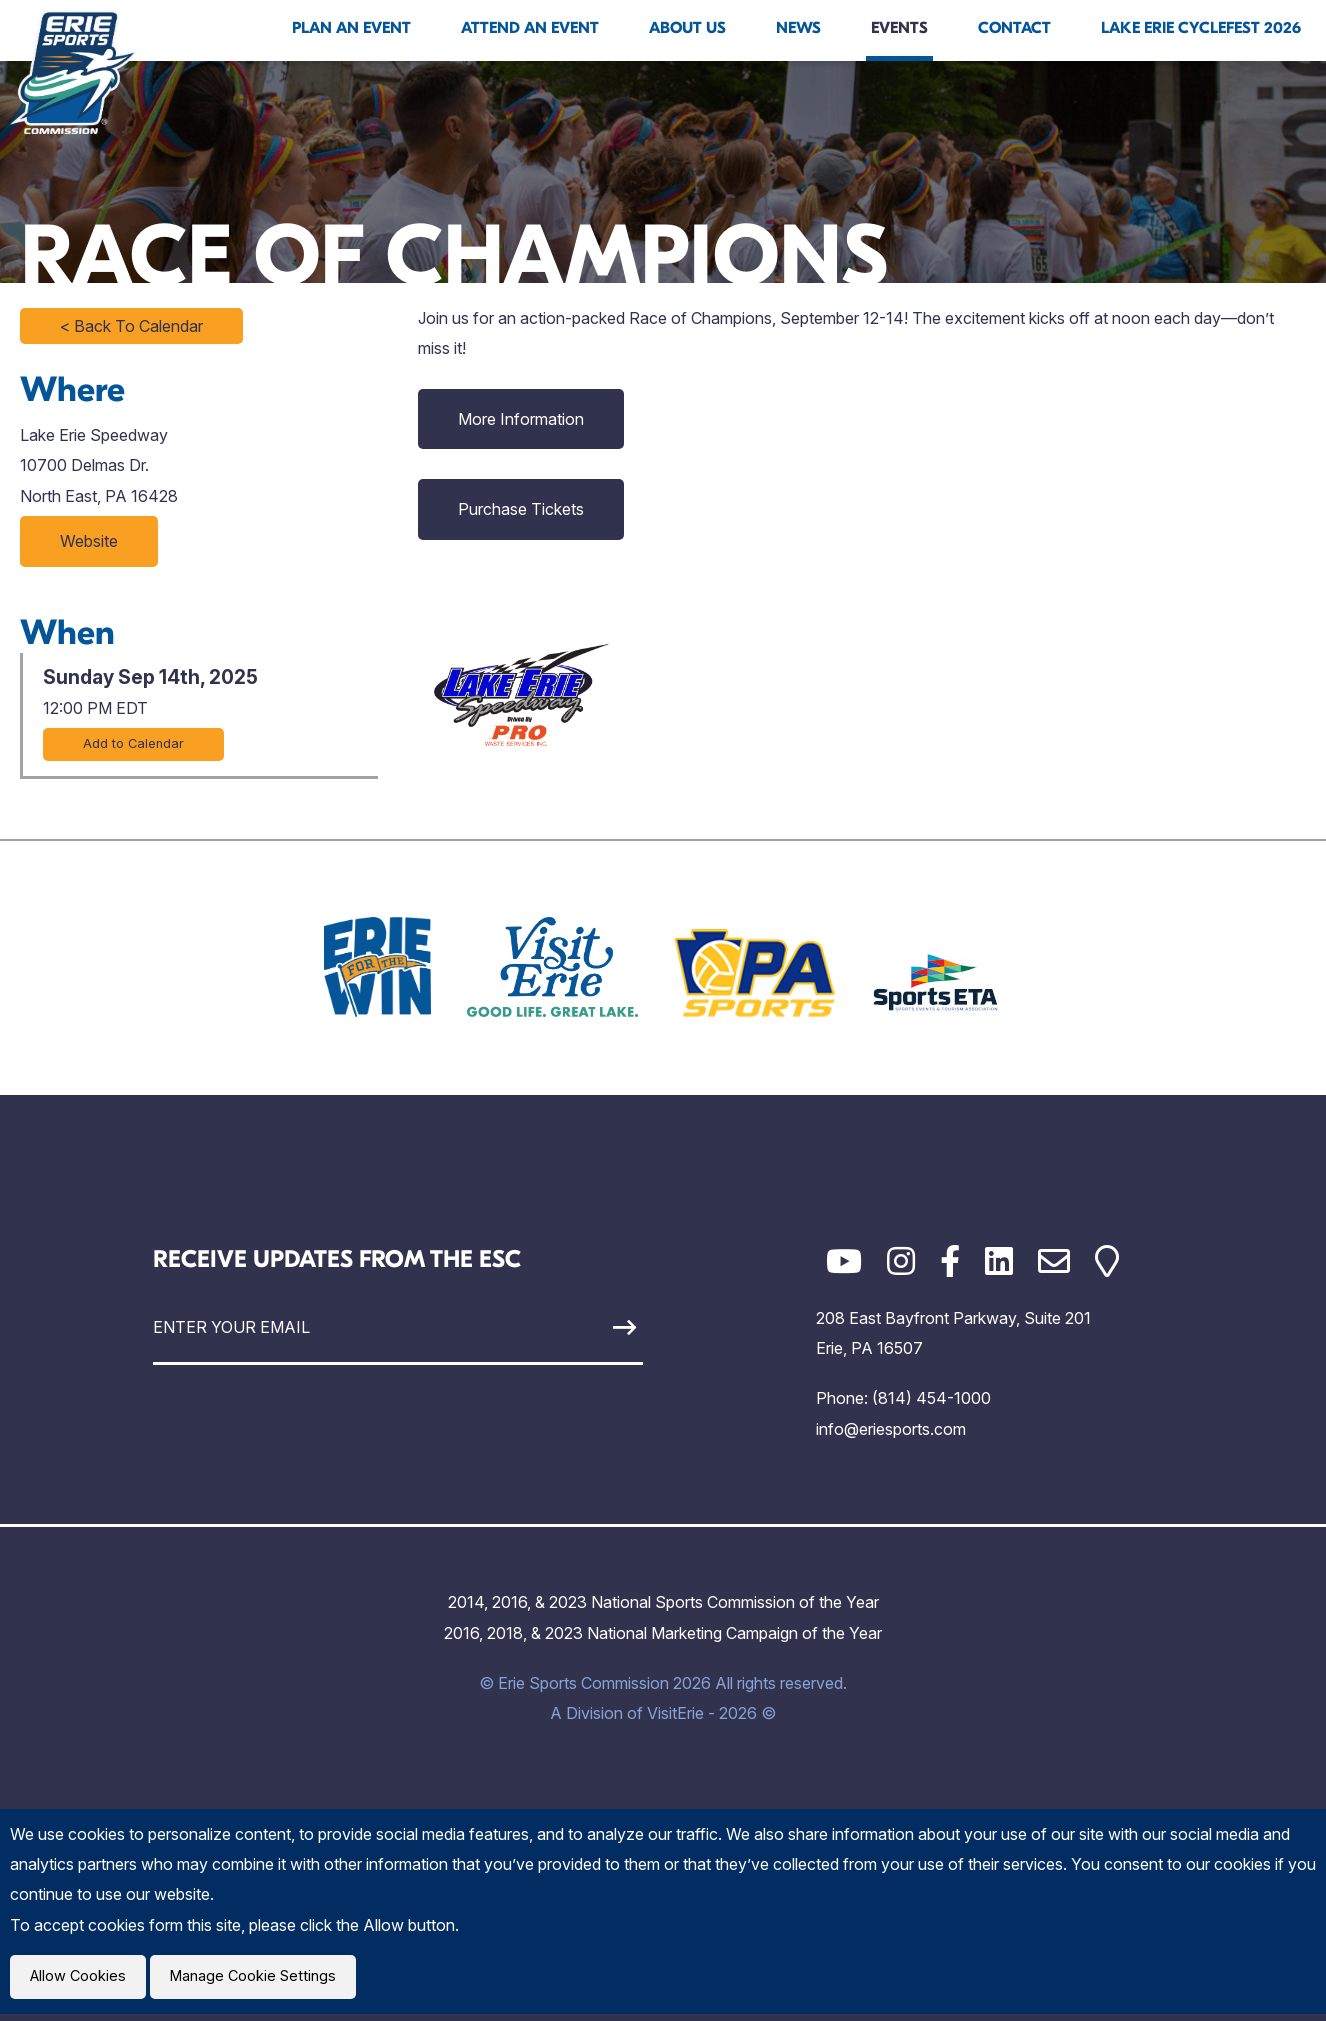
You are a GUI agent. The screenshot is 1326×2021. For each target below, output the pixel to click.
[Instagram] (901, 1261)
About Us (687, 28)
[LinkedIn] (999, 1261)
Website (89, 541)
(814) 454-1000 (931, 1398)
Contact (1014, 28)
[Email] (1054, 1261)
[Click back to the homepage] (74, 72)
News (798, 28)
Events (899, 28)
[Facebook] (950, 1261)
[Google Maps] (1107, 1261)
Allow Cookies (82, 1980)
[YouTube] (844, 1261)
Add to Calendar (133, 743)
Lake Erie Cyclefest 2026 (1201, 28)
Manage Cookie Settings (266, 1980)
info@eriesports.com (891, 1429)
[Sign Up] (579, 1327)
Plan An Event (351, 28)
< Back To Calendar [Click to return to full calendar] (131, 326)
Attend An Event (530, 28)
